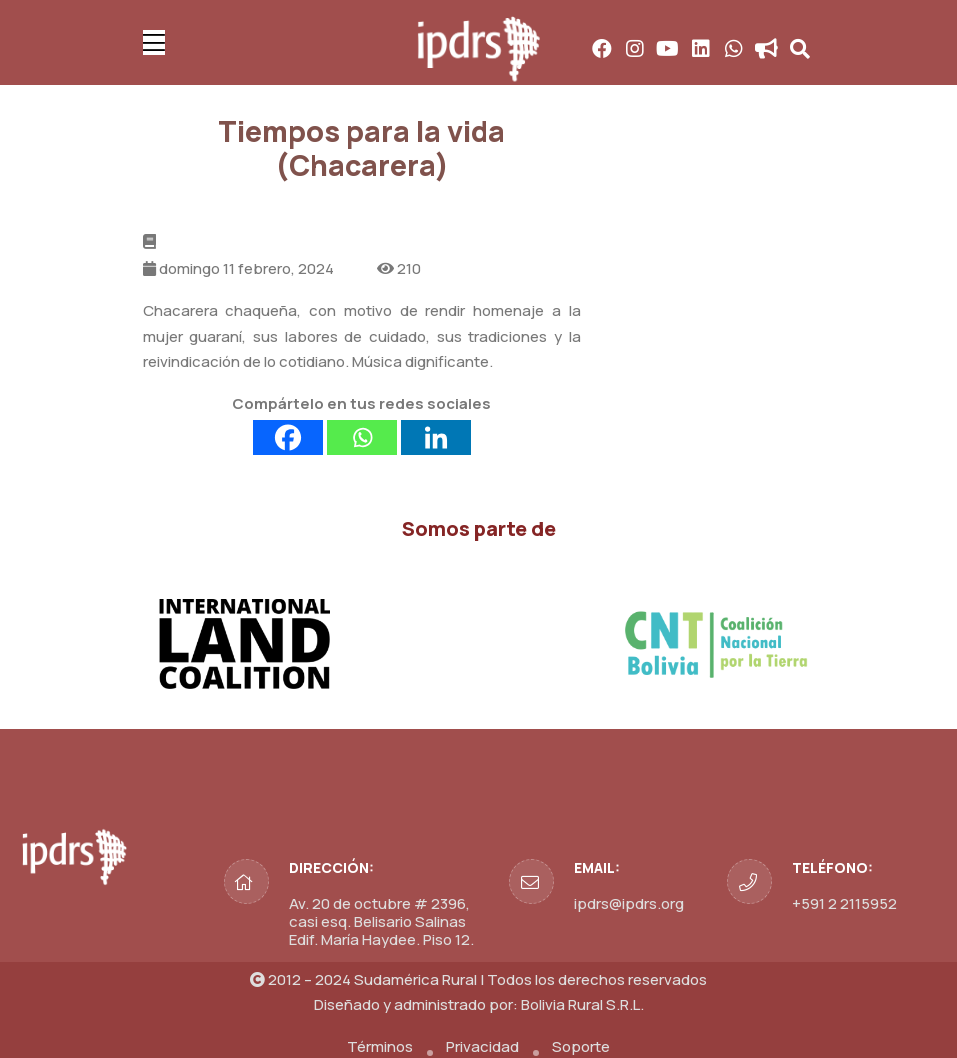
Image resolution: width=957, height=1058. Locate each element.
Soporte (581, 1046)
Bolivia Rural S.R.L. (582, 1004)
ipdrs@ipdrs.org (629, 903)
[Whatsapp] (362, 437)
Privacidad (482, 1046)
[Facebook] (288, 437)
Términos (380, 1046)
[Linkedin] (436, 437)
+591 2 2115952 (844, 903)
